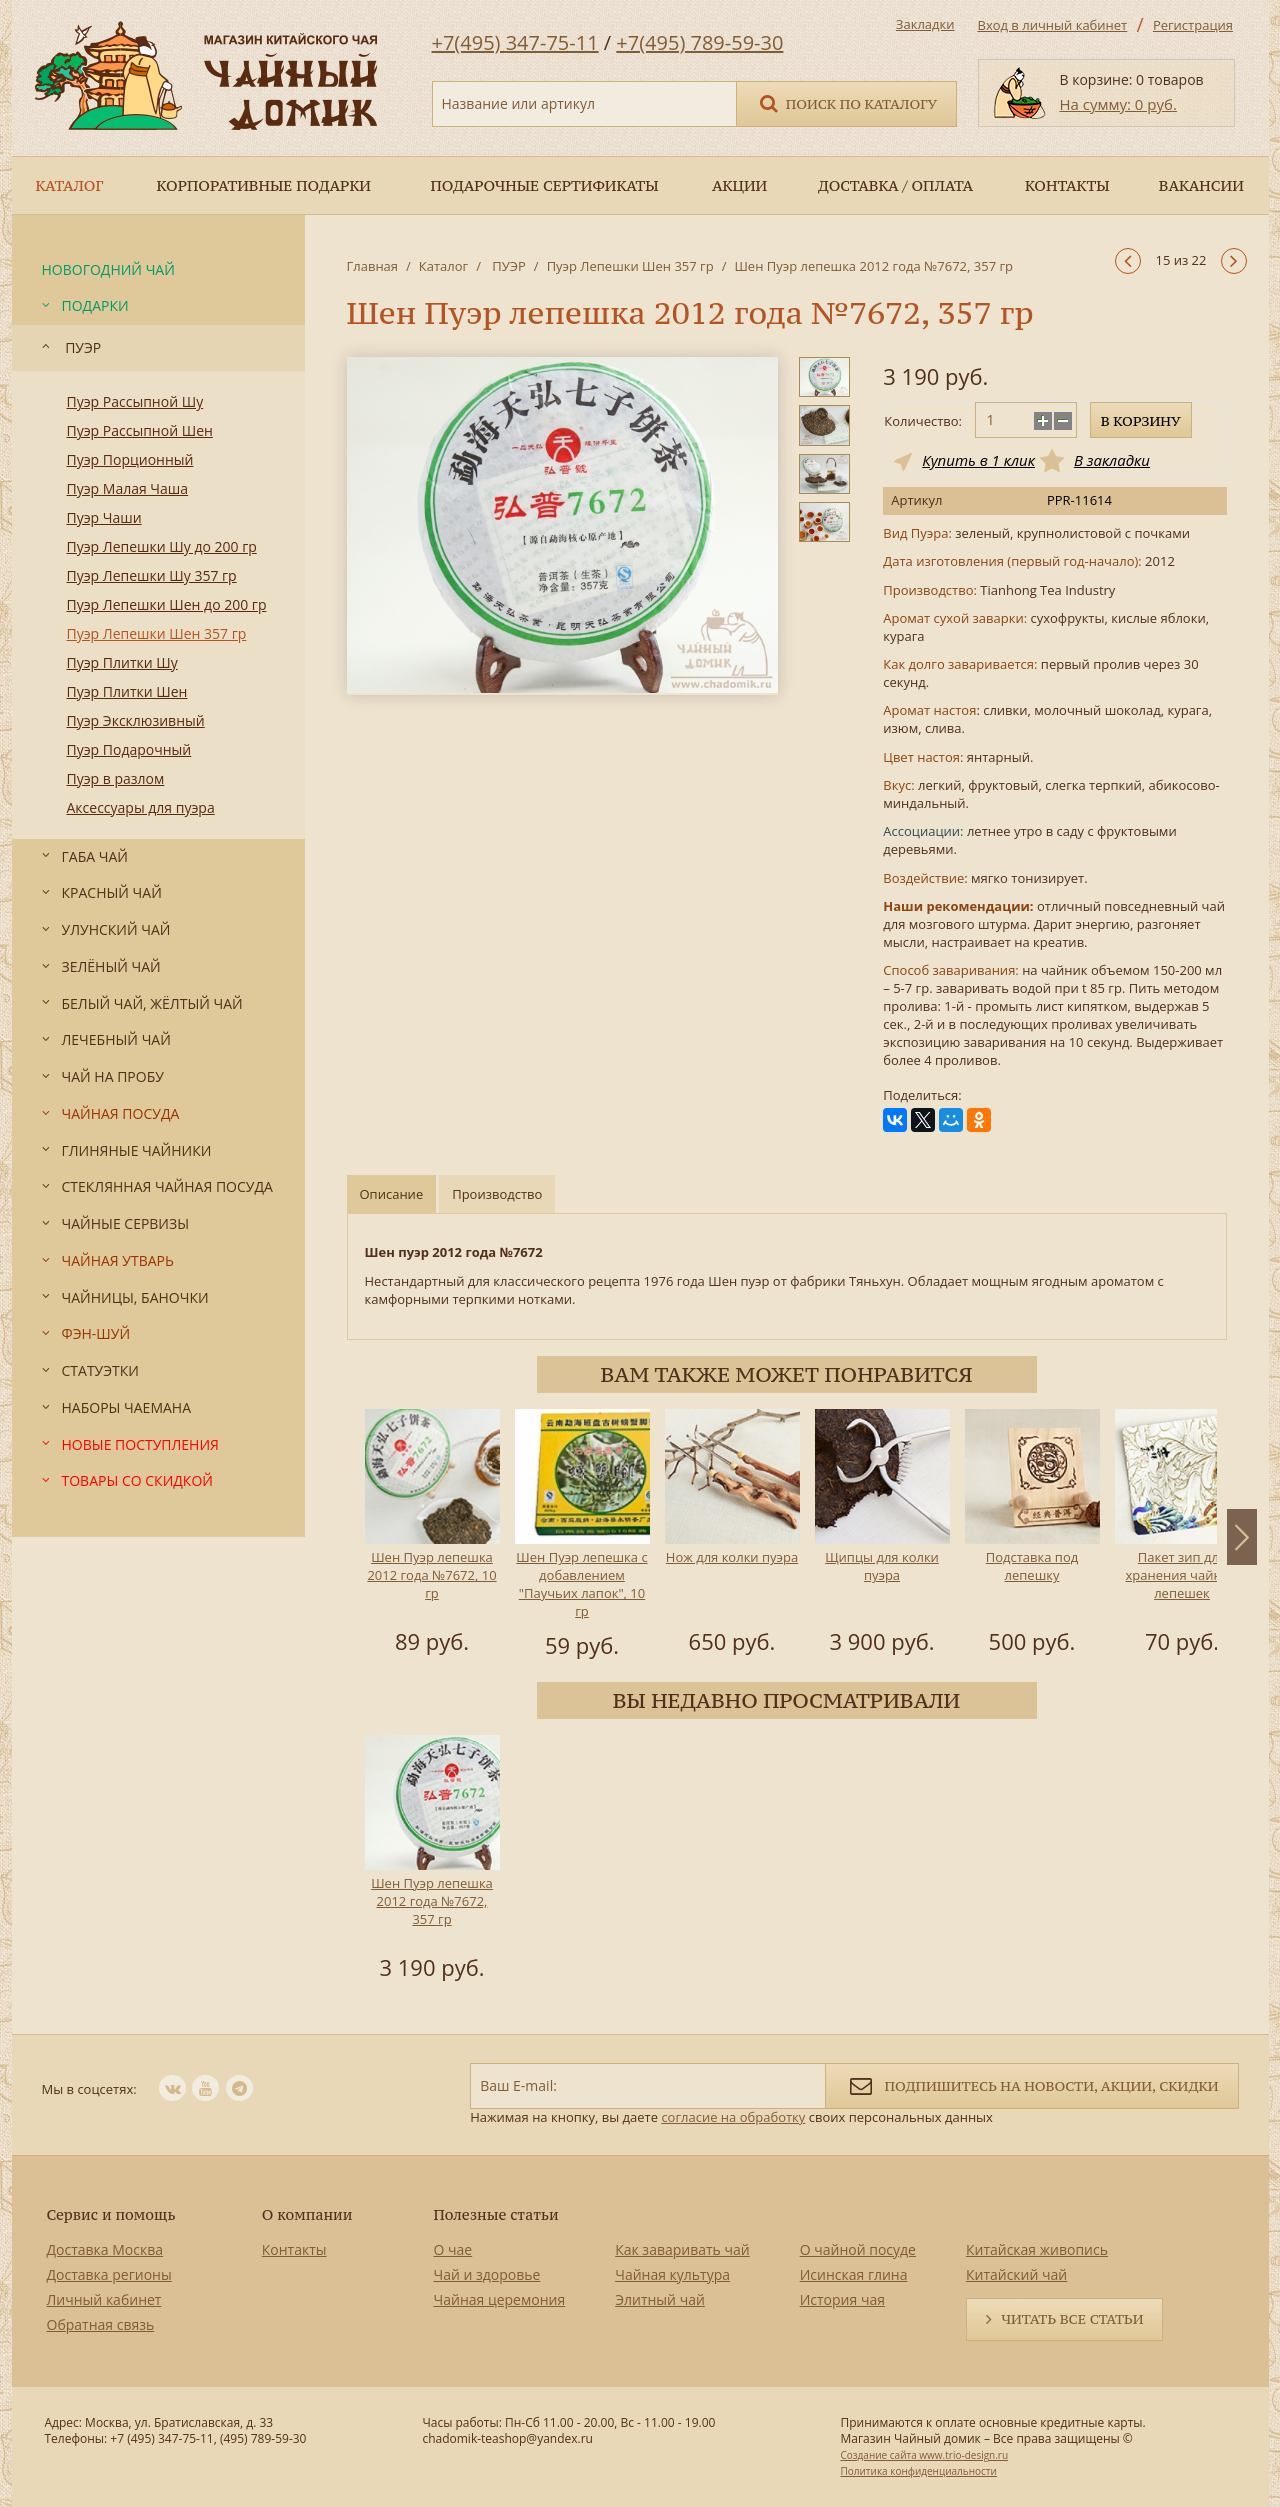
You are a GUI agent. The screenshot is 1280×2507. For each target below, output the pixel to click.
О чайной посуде (858, 2249)
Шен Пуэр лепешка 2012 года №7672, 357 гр (432, 1901)
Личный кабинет (104, 2299)
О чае (453, 2249)
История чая (842, 2299)
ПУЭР (507, 266)
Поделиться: (922, 1095)
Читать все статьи (1072, 2319)
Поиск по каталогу (847, 102)
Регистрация (1193, 25)
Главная (373, 266)
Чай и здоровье (487, 2274)
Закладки (925, 24)
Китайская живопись (1037, 2249)
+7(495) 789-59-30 (699, 42)
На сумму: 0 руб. (1118, 104)
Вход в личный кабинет (1053, 25)
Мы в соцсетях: (89, 2089)
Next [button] (1242, 1537)
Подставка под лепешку (1031, 1566)
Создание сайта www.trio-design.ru (924, 2455)
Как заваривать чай (682, 2249)
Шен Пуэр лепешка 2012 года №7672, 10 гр (431, 1575)
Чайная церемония (500, 2299)
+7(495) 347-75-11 (515, 42)
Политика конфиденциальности (918, 2471)
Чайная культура (672, 2274)
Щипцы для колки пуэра (882, 1566)
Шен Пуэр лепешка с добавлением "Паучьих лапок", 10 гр (581, 1584)
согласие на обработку (733, 2117)
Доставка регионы (109, 2274)
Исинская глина (854, 2274)
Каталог (443, 266)
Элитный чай (660, 2299)
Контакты (294, 2249)
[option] (432, 1535)
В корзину (1141, 421)
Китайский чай (1016, 2274)
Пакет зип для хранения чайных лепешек (1181, 1575)
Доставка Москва (105, 2249)
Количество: (923, 421)
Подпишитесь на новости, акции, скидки (1031, 2084)
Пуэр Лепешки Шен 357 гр (630, 266)
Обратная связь (101, 2324)
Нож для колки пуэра (731, 1557)
